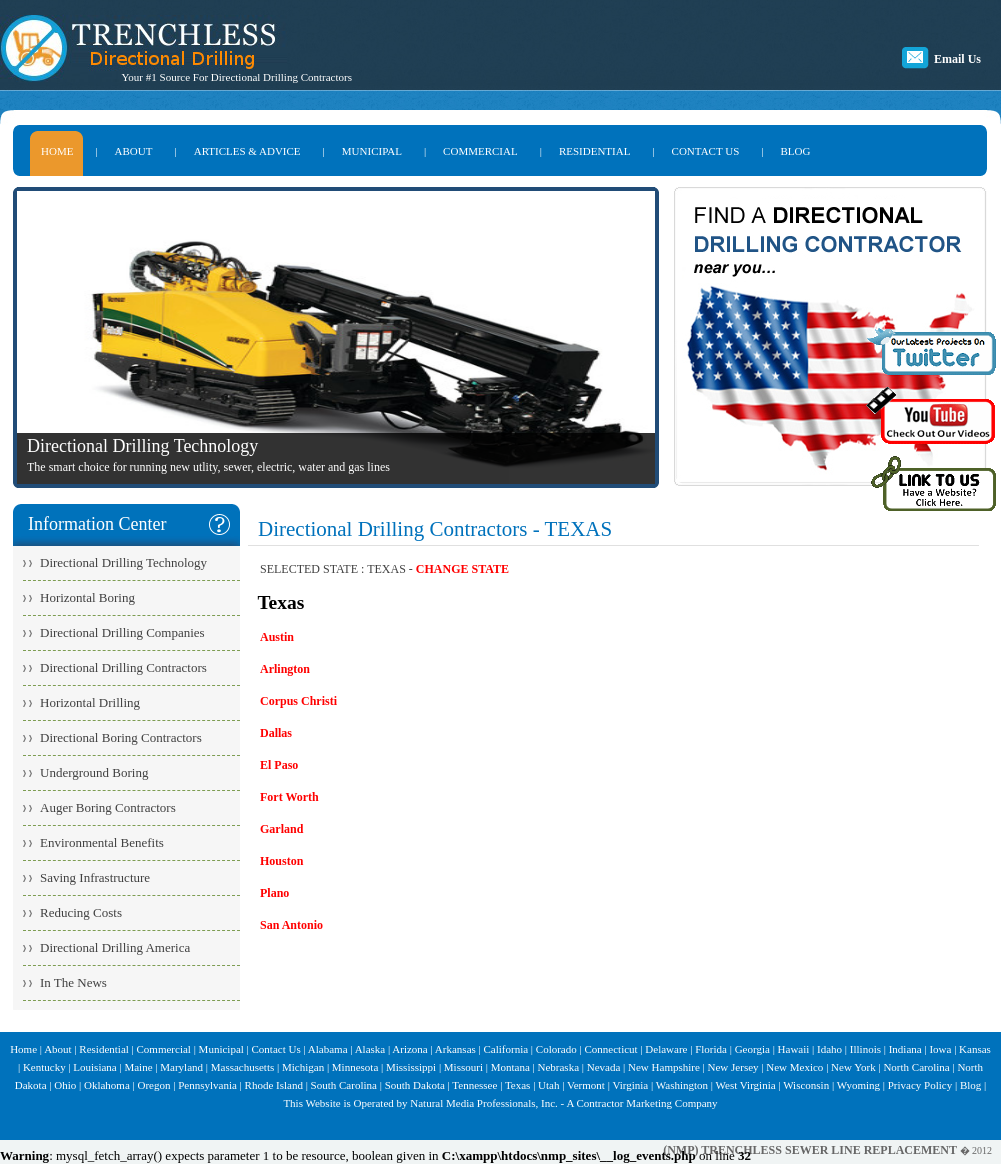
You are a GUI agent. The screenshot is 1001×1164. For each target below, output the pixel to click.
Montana (510, 1067)
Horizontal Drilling (90, 702)
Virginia (630, 1085)
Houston (281, 861)
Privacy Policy (920, 1085)
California (506, 1049)
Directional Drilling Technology (123, 562)
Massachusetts (243, 1067)
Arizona (409, 1049)
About (58, 1049)
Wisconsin (806, 1085)
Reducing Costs (81, 912)
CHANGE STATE (462, 569)
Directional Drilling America (115, 947)
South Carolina (344, 1085)
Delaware (666, 1049)
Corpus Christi (298, 701)
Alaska (370, 1049)
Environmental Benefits (102, 842)
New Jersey (733, 1067)
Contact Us (276, 1049)
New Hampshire (664, 1067)
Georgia (752, 1049)
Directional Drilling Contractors (123, 667)
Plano (274, 893)
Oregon (153, 1085)
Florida (711, 1049)
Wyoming (858, 1085)
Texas (518, 1085)
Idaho (829, 1049)
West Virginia (746, 1085)
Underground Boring (94, 772)
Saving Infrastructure (95, 877)
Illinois (865, 1049)
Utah (548, 1085)
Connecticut (610, 1049)
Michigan (303, 1067)
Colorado (556, 1049)
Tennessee (474, 1085)
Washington (682, 1085)
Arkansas (455, 1049)
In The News (73, 982)
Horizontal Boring (87, 597)
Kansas (975, 1049)
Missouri (463, 1067)
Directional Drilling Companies (122, 632)
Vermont (586, 1085)
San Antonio (291, 925)
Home (23, 1049)
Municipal (221, 1049)
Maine (138, 1067)
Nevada (604, 1067)
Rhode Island (274, 1085)
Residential (104, 1049)
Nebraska (558, 1067)
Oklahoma (107, 1085)
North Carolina (916, 1067)
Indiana (905, 1049)
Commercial (164, 1049)
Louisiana (94, 1067)
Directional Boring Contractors (121, 737)
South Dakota (415, 1085)
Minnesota (355, 1067)
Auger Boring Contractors (108, 807)
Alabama (328, 1049)
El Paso (279, 765)
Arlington (285, 669)
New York (853, 1067)
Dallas (276, 733)
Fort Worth (289, 797)
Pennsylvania (207, 1085)
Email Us (957, 59)
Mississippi (411, 1067)
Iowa (940, 1049)
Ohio (65, 1085)
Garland (281, 829)
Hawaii (794, 1049)
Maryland (181, 1067)
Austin (277, 637)
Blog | (973, 1085)
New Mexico (794, 1067)
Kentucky (44, 1067)
